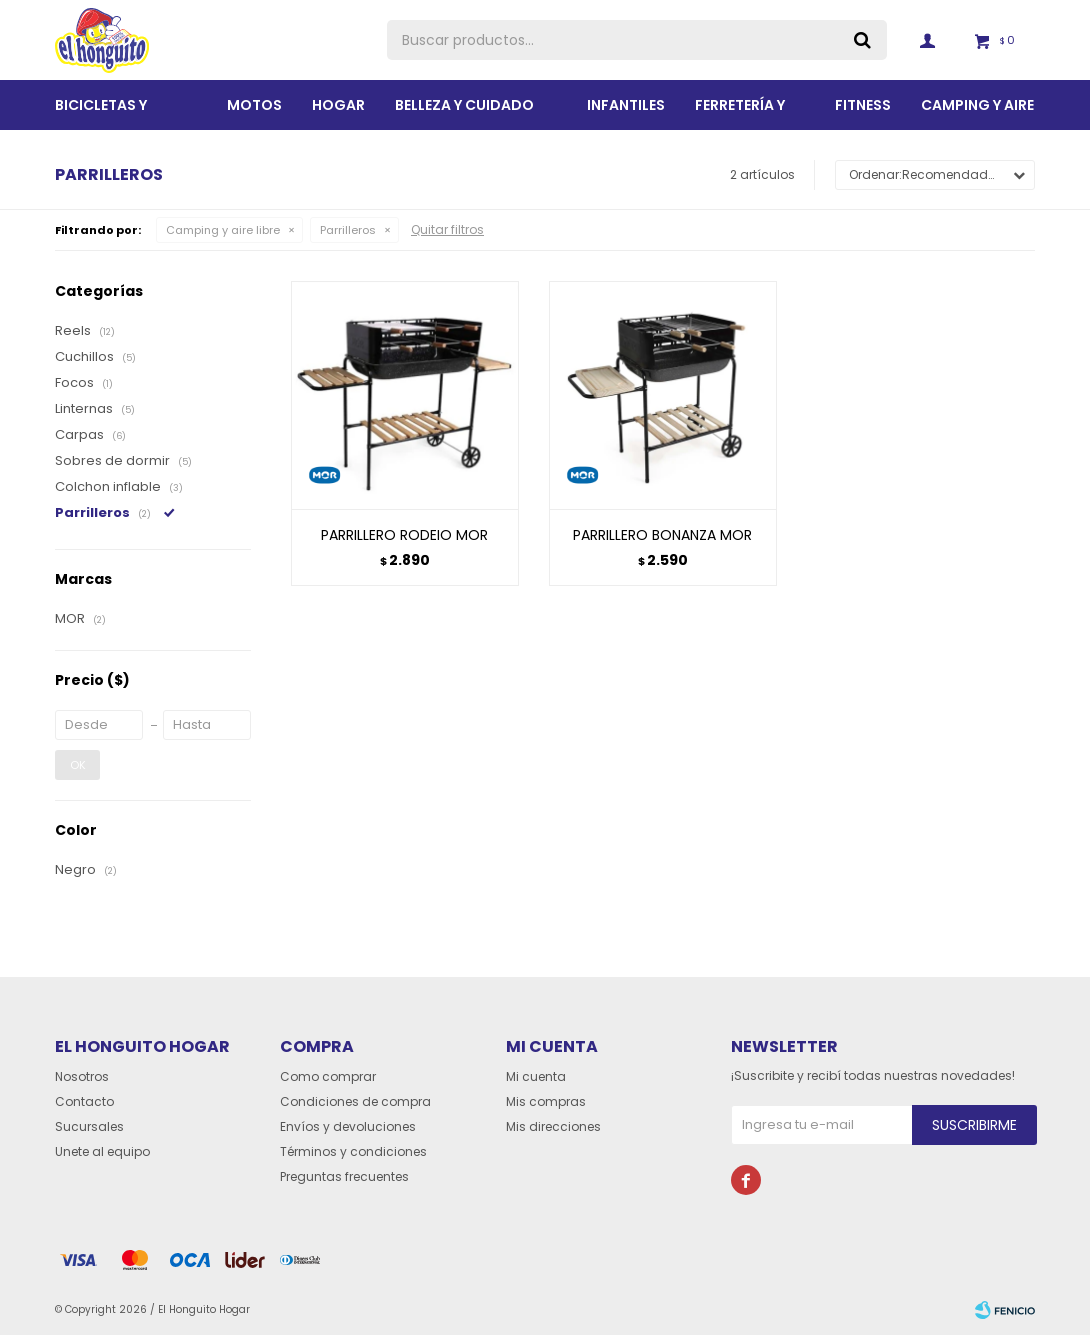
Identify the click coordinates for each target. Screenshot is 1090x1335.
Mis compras (546, 1101)
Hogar (338, 105)
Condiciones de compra (355, 1101)
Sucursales (89, 1126)
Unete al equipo (102, 1151)
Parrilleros (348, 230)
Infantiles (626, 105)
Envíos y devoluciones (348, 1126)
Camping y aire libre (977, 112)
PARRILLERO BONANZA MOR (662, 535)
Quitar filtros (447, 229)
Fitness (863, 105)
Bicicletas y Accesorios (102, 112)
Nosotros (82, 1076)
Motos (254, 105)
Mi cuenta (536, 1076)
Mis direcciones (553, 1126)
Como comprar (328, 1076)
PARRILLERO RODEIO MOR (404, 535)
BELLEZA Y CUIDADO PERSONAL (464, 112)
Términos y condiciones (353, 1151)
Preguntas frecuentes (344, 1176)
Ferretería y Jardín (740, 112)
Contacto (84, 1101)
